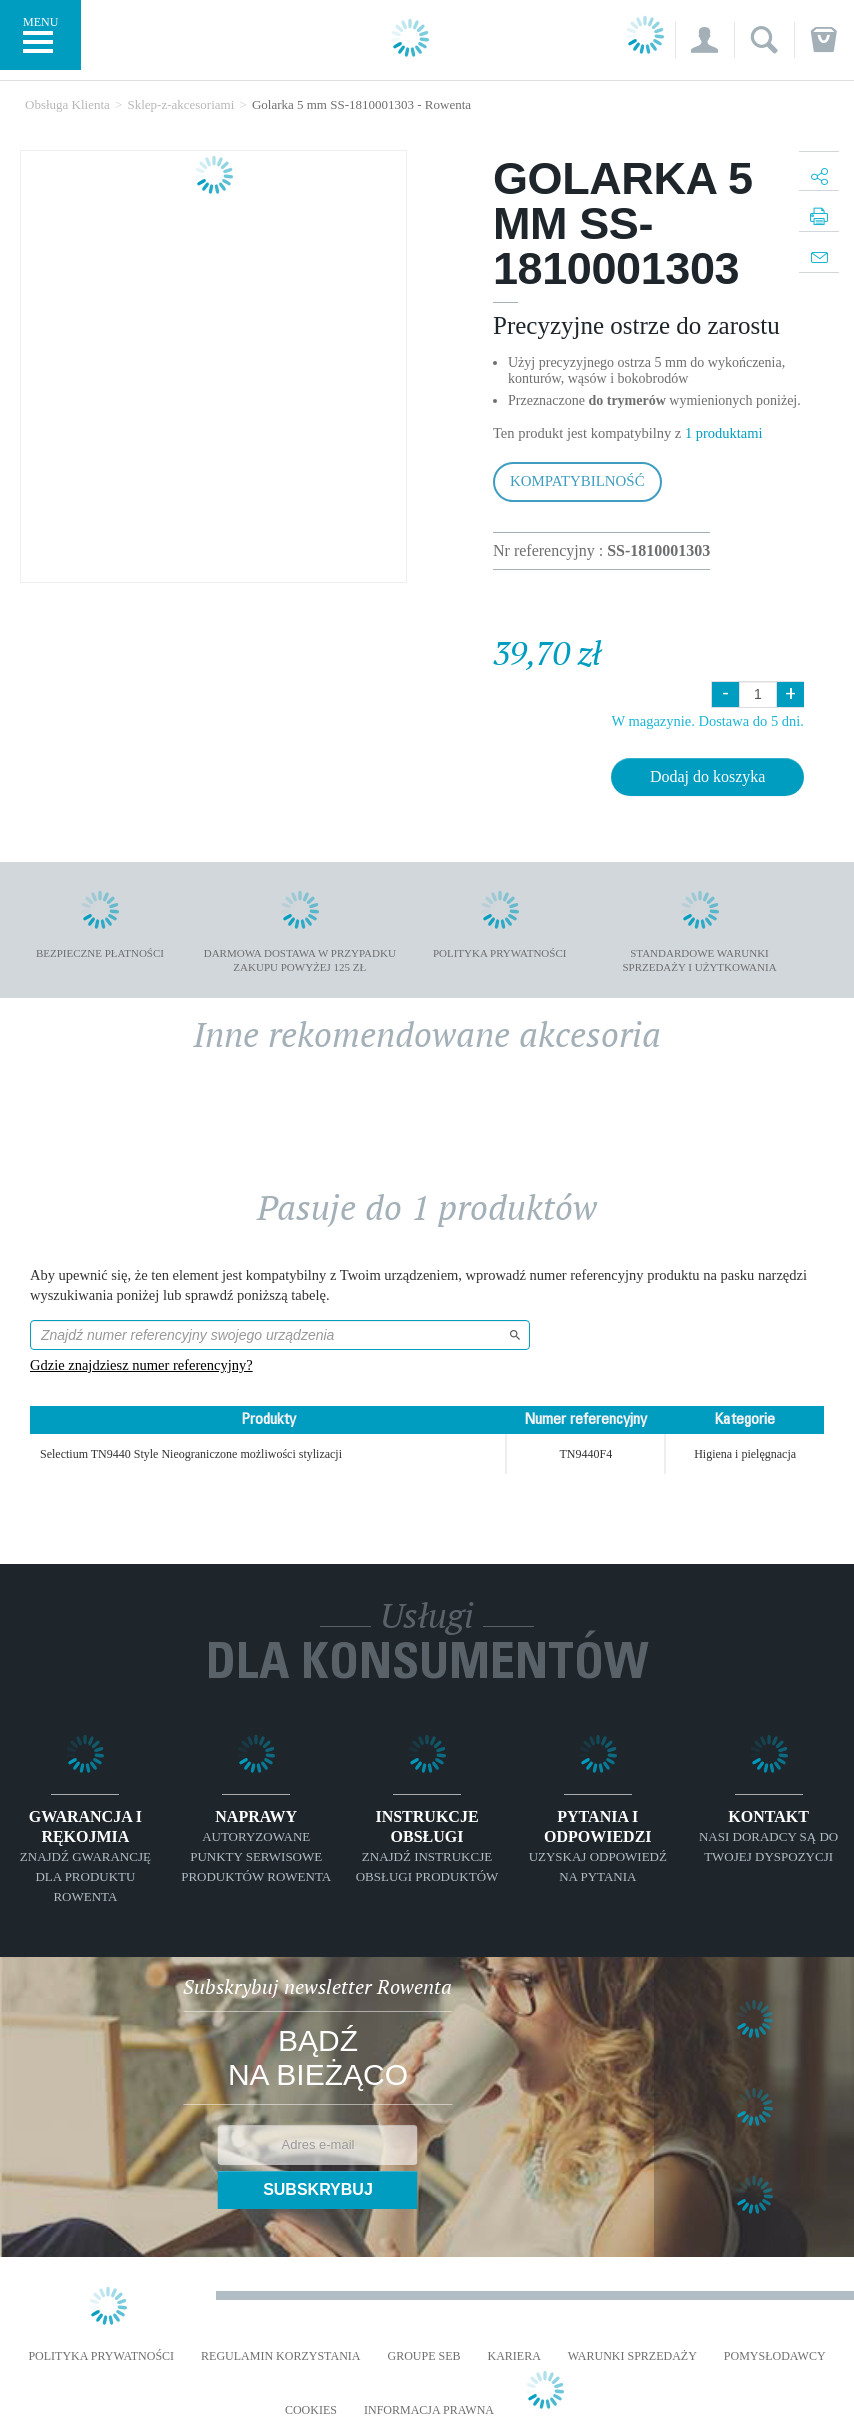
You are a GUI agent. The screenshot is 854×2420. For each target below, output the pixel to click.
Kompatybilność (577, 481)
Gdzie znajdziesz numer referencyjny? (141, 1365)
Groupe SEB (423, 2356)
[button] (704, 40)
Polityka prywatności (101, 2356)
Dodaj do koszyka (708, 776)
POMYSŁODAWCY (775, 2356)
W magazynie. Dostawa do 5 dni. (707, 721)
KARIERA (514, 2356)
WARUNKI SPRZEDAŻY (632, 2356)
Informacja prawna (429, 2410)
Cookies (311, 2410)
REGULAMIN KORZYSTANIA (280, 2356)
